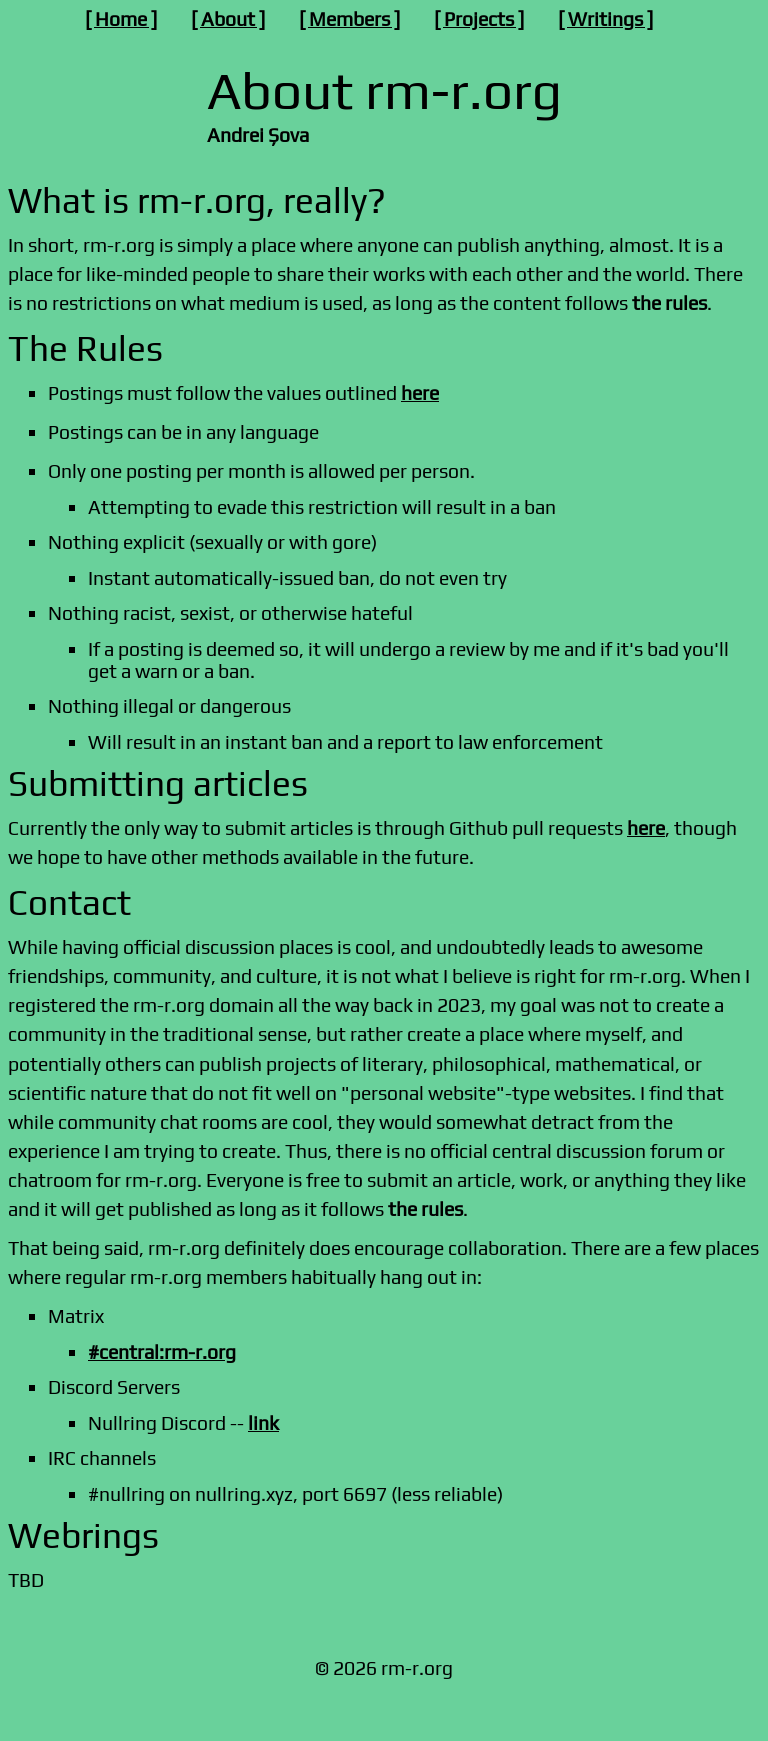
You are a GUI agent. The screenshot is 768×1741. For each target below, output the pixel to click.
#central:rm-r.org (162, 1352)
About (228, 19)
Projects (479, 19)
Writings (605, 19)
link (263, 1423)
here (420, 393)
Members (349, 19)
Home (121, 19)
